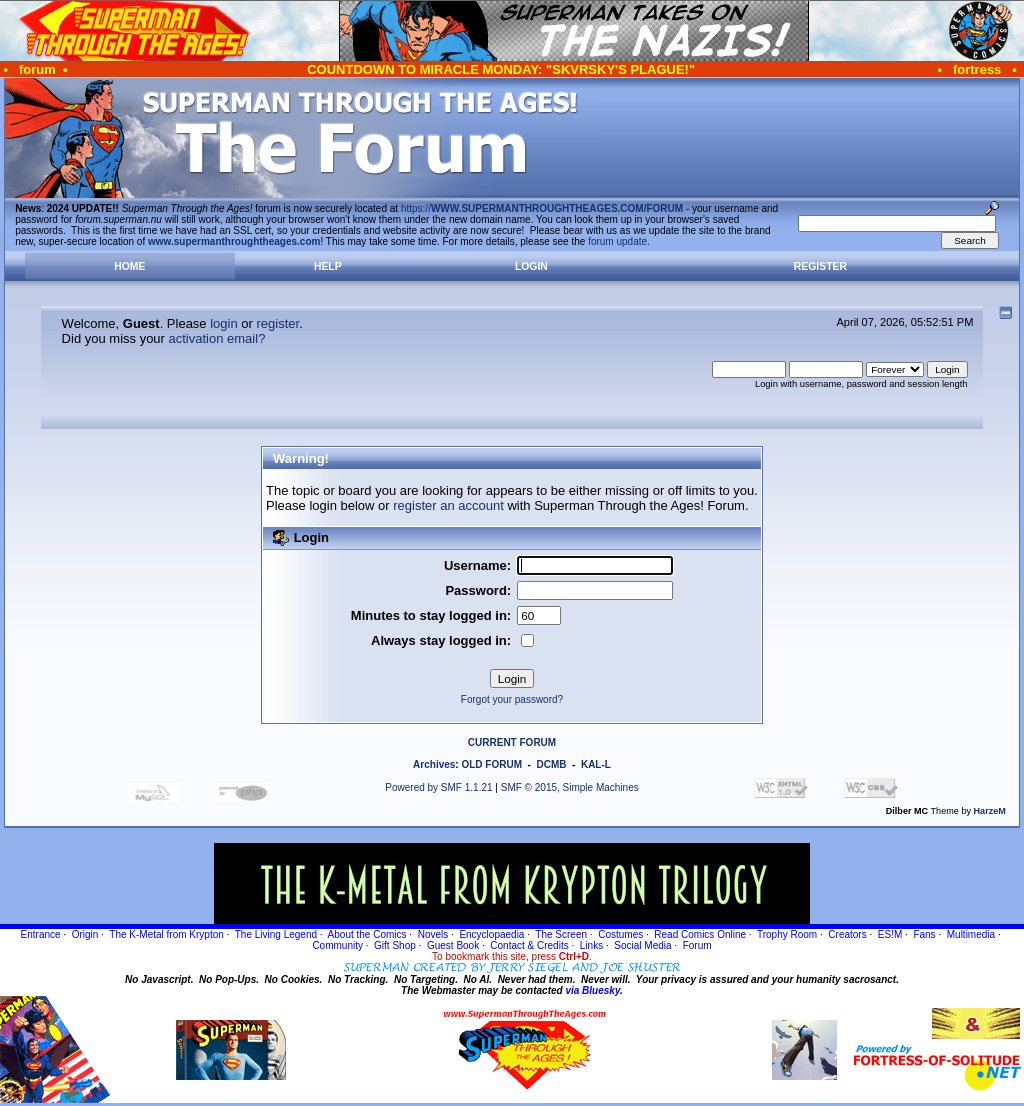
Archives (434, 764)
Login (531, 266)
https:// (542, 208)
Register (820, 266)
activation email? (217, 338)
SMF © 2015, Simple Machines (570, 787)
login (223, 323)
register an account (448, 505)
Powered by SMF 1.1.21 (438, 787)
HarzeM (990, 811)
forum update (617, 241)
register (277, 323)
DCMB (551, 764)
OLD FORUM (491, 764)
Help (328, 266)
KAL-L (596, 764)
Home (129, 266)
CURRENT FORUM (512, 742)
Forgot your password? (512, 699)
